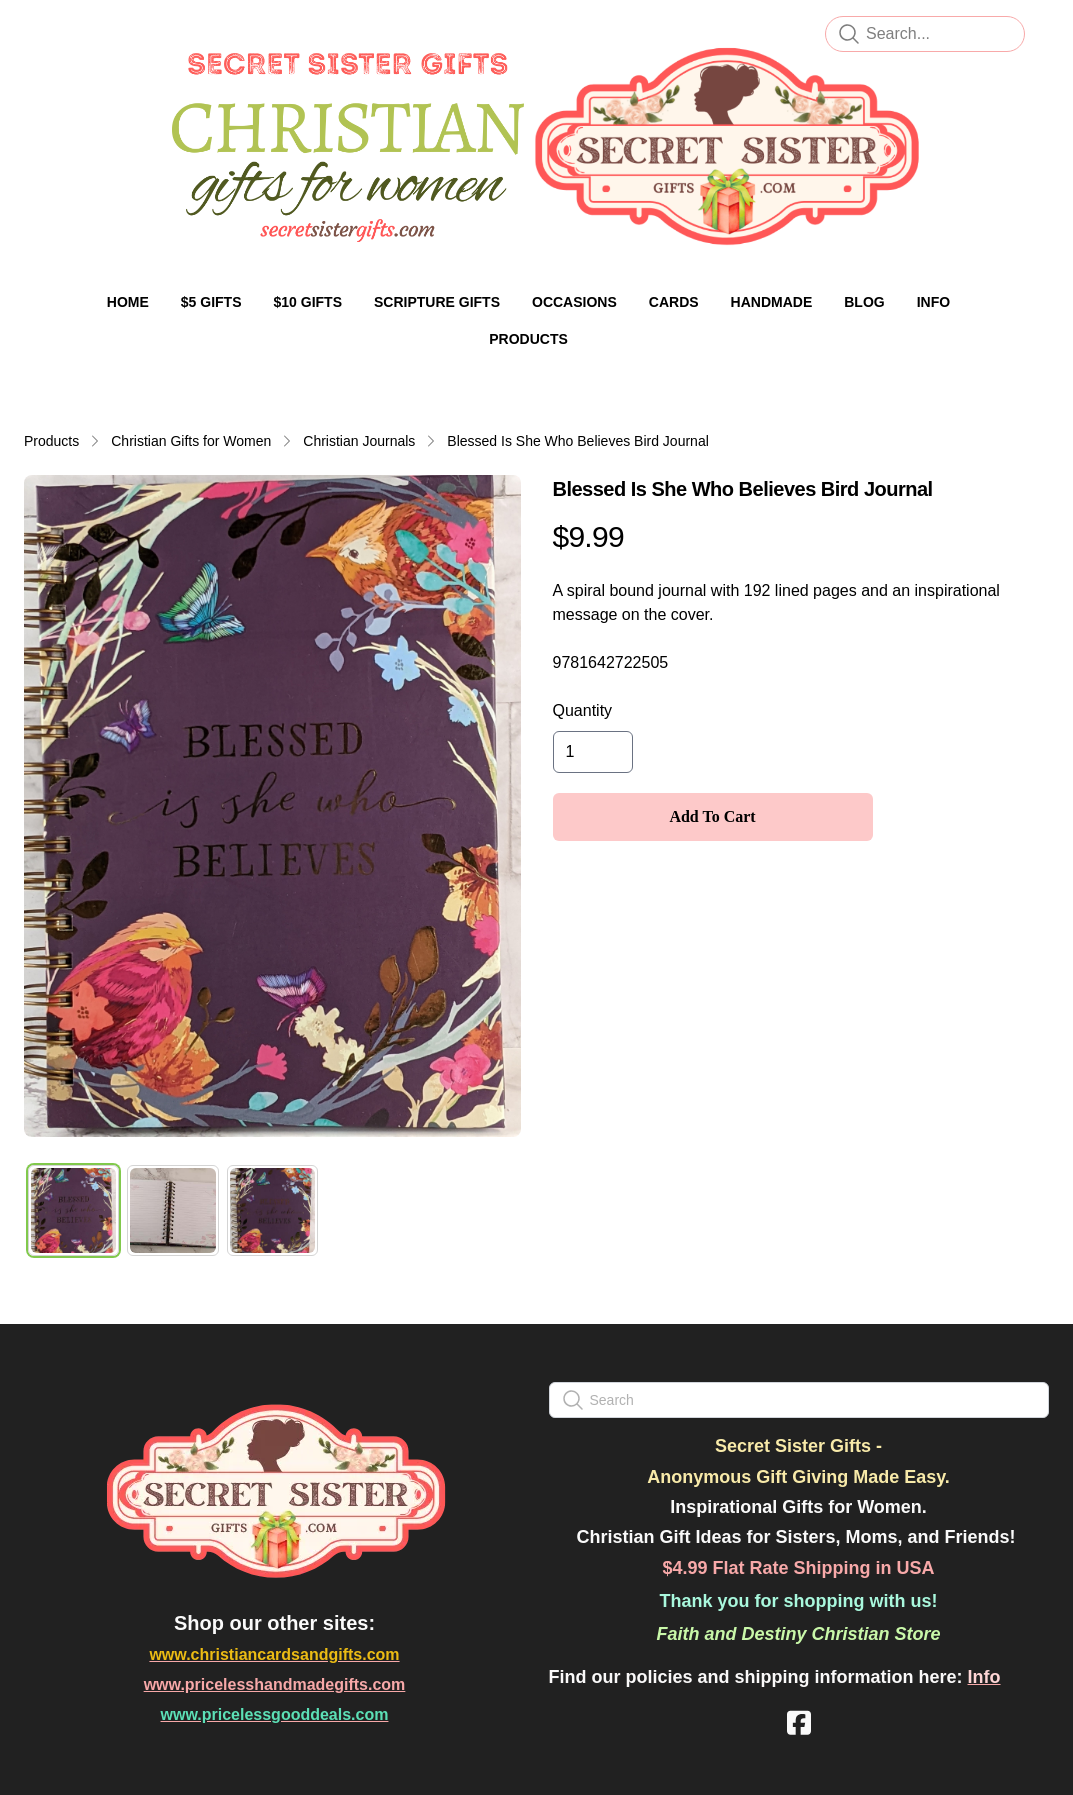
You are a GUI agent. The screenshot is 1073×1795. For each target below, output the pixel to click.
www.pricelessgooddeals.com (275, 1714)
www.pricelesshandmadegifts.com (275, 1684)
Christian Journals (359, 441)
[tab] (73, 1210)
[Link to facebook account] (799, 1722)
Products (51, 441)
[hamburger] (64, 32)
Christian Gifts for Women (191, 441)
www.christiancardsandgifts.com (274, 1654)
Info (984, 1677)
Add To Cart (712, 816)
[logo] (536, 146)
